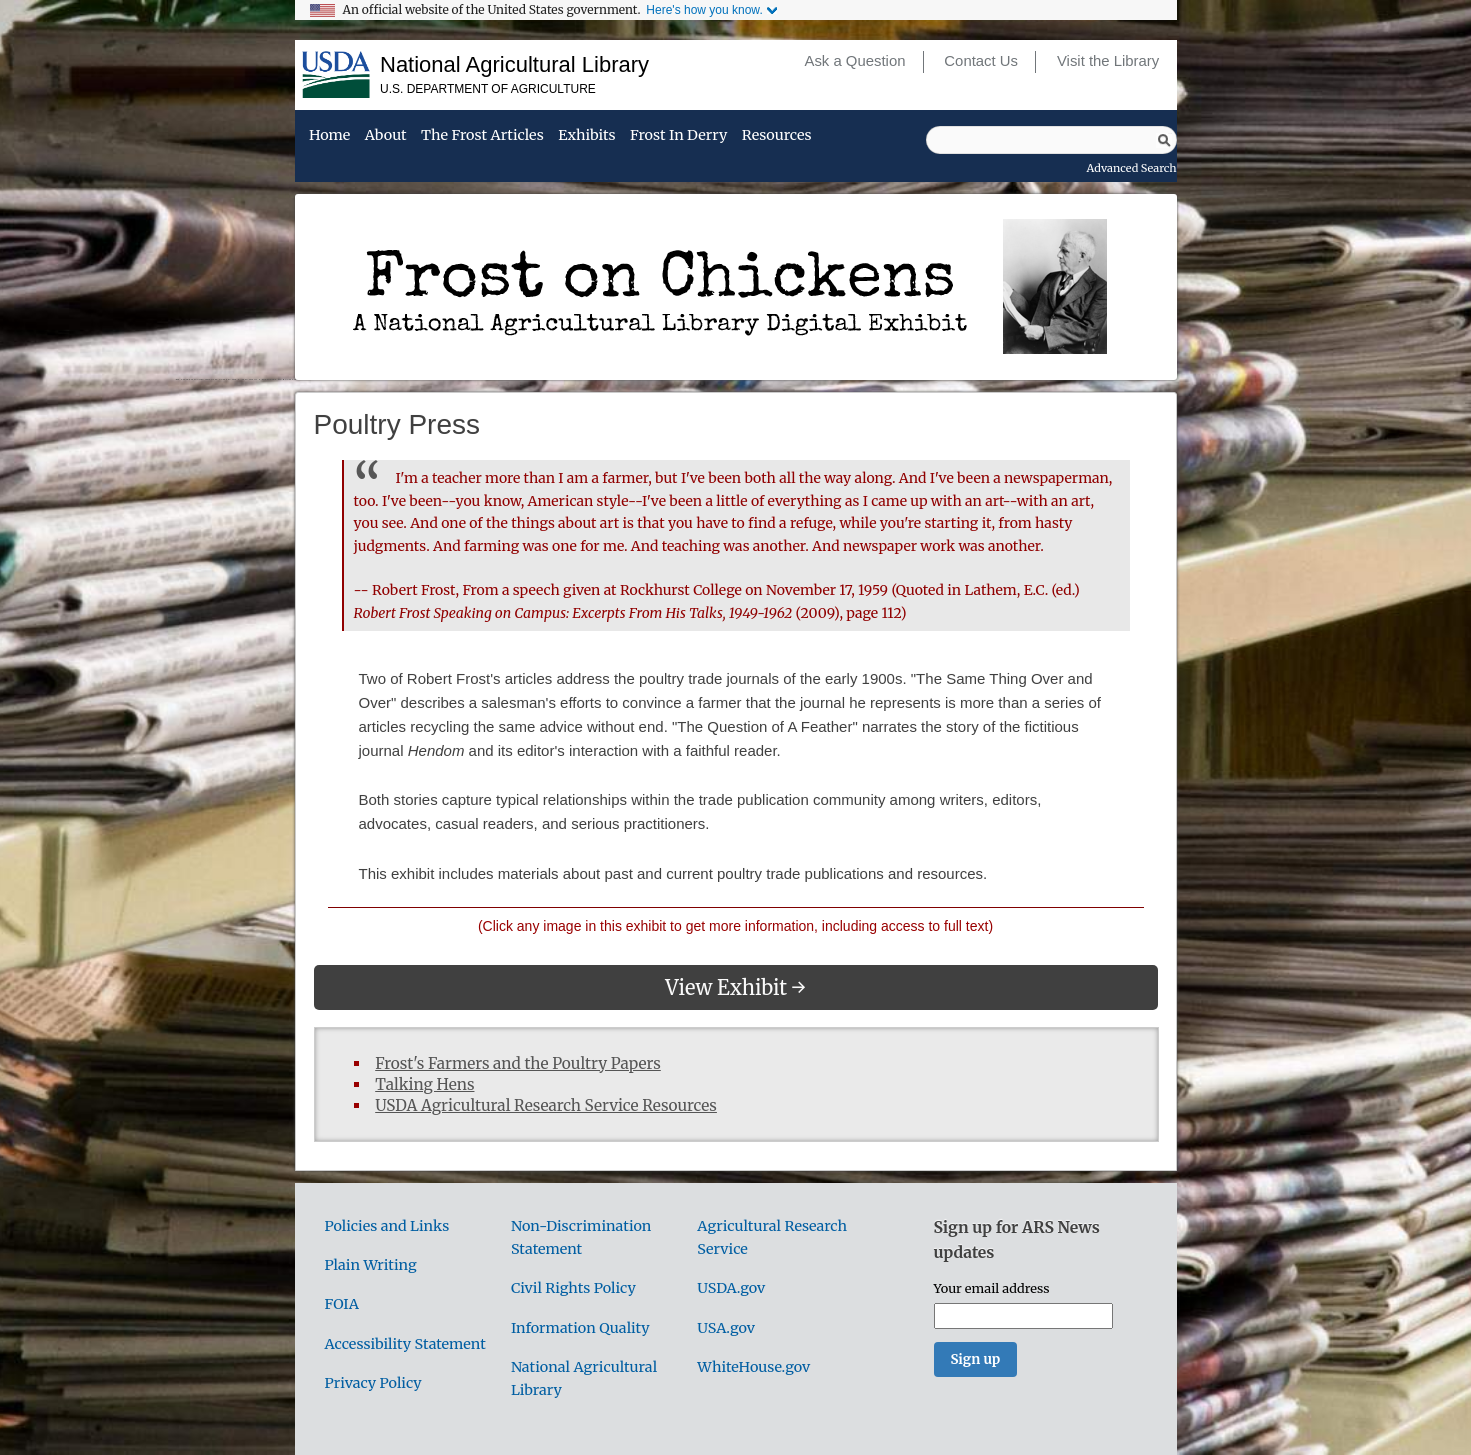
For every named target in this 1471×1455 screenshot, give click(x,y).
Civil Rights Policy (573, 1288)
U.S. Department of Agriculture (488, 89)
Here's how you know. (704, 10)
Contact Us (981, 61)
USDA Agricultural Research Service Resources (546, 1105)
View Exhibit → (735, 987)
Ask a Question (854, 61)
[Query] (1051, 140)
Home (329, 136)
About (386, 136)
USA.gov (726, 1328)
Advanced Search (1132, 168)
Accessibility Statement (405, 1344)
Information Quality (580, 1328)
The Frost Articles (482, 136)
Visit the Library (1108, 61)
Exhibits (586, 136)
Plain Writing (371, 1265)
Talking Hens (424, 1084)
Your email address (992, 1288)
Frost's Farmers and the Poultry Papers (518, 1063)
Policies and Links (387, 1226)
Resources (777, 136)
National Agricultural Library (514, 64)
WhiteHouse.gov (753, 1367)
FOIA (342, 1304)
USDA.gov (731, 1288)
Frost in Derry (678, 136)
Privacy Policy (373, 1383)
